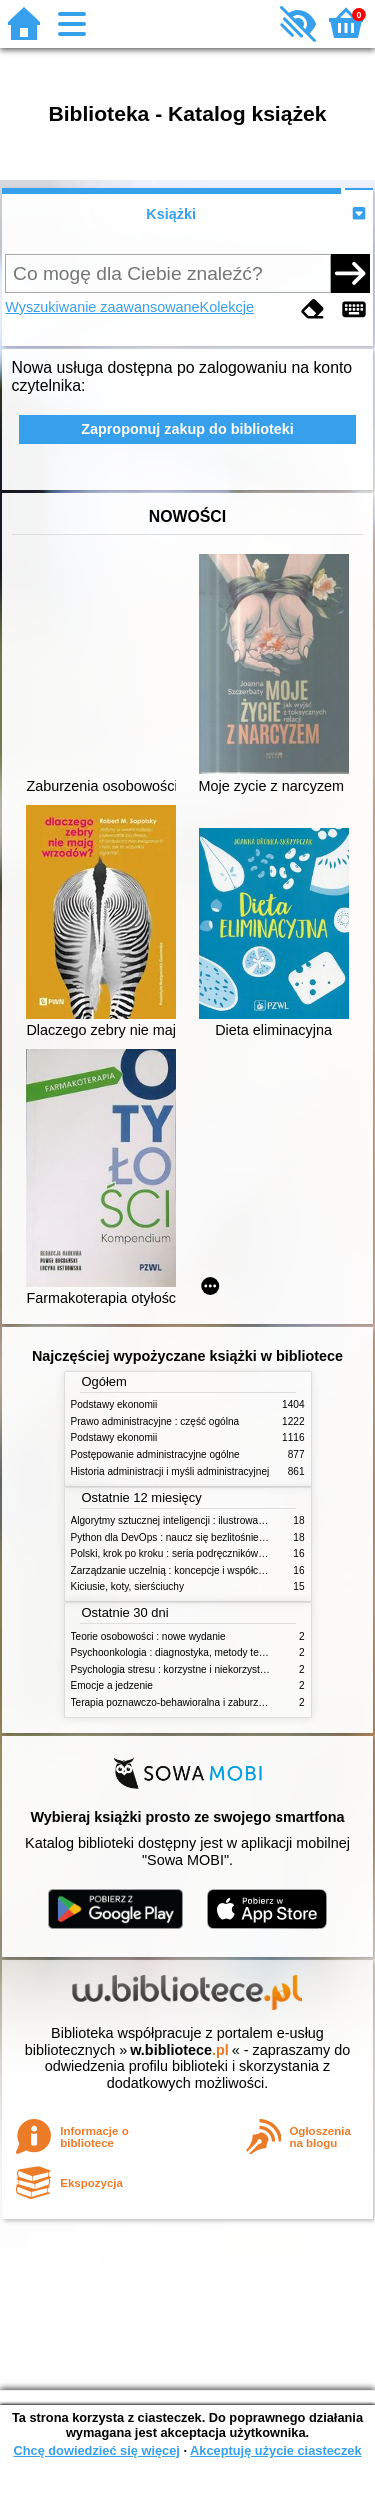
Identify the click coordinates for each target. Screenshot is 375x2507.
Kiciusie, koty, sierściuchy (128, 1586)
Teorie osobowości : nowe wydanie (148, 1636)
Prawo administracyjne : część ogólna (155, 1421)
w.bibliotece (179, 2050)
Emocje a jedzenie (112, 1685)
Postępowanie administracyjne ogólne (155, 1454)
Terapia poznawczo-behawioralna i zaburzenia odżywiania (200, 1702)
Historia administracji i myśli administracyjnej (170, 1471)
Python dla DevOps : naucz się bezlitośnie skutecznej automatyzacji (222, 1537)
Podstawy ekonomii (114, 1404)
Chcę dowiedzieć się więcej (96, 2450)
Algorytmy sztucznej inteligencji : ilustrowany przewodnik (197, 1520)
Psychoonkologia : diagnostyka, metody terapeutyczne (192, 1652)
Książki (171, 214)
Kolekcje (227, 307)
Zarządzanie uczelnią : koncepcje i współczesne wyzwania (201, 1570)
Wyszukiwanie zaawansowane (102, 307)
